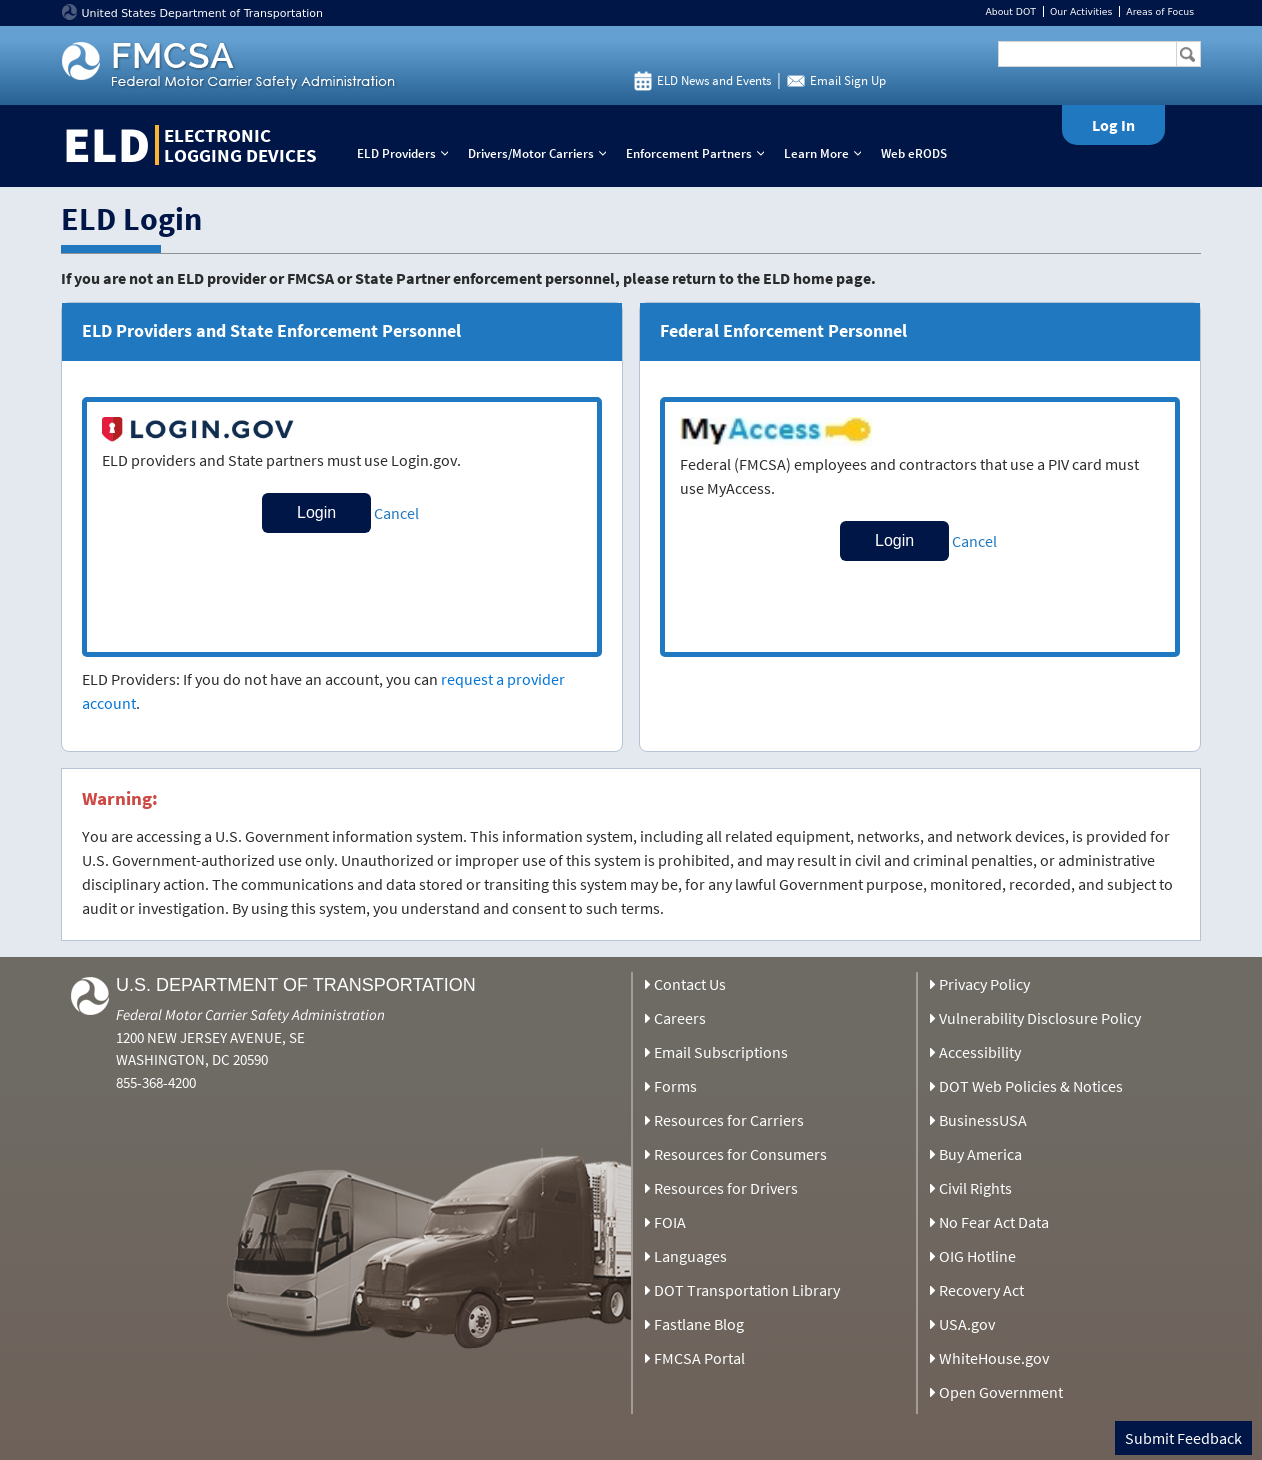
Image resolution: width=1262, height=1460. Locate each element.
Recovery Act (981, 1290)
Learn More (827, 153)
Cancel (396, 513)
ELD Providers (407, 153)
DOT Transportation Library (747, 1290)
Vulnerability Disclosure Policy (1040, 1018)
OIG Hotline (977, 1256)
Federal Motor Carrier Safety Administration (250, 1014)
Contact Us (690, 984)
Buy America (980, 1154)
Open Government (1001, 1392)
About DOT (1010, 11)
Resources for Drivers (726, 1188)
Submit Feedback (1183, 1438)
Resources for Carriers (729, 1120)
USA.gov (967, 1324)
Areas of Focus (1160, 11)
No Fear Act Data (994, 1222)
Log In (1113, 125)
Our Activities (1081, 11)
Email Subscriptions (721, 1052)
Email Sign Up (848, 80)
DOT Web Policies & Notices (1031, 1086)
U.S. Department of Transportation (296, 985)
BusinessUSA (983, 1120)
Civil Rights (975, 1188)
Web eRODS (914, 153)
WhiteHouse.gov (994, 1358)
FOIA (670, 1222)
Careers (680, 1018)
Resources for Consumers (740, 1154)
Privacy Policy (984, 984)
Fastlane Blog (699, 1324)
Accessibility (980, 1052)
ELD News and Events (714, 80)
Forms (675, 1086)
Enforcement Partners (699, 153)
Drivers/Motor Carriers (541, 153)
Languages (690, 1256)
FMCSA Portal (699, 1358)
